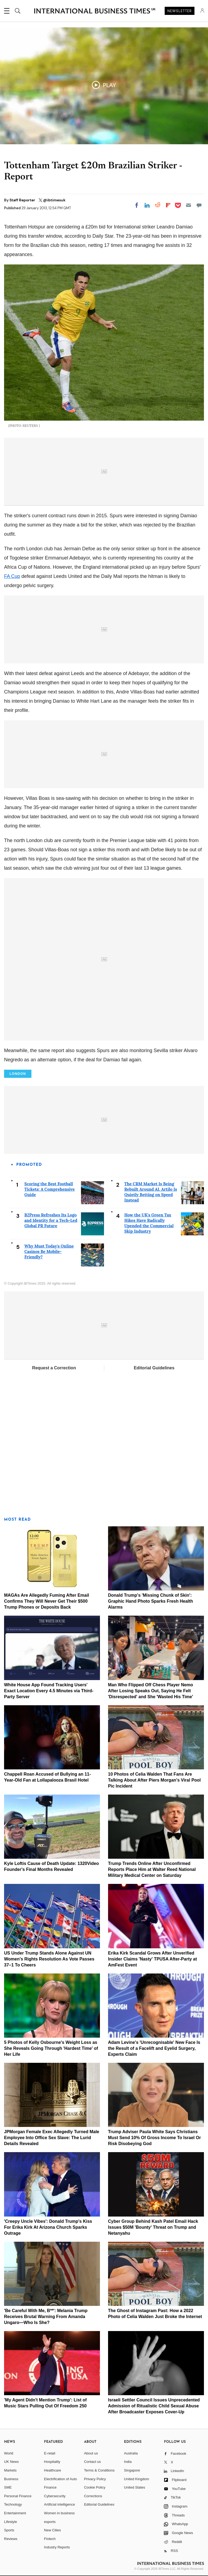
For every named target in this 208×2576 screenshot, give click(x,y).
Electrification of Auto (60, 2479)
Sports (9, 2530)
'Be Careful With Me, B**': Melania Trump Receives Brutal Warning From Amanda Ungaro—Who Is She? (45, 2316)
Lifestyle (10, 2522)
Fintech (50, 2539)
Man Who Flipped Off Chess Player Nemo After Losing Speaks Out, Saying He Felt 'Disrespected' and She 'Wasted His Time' (150, 1691)
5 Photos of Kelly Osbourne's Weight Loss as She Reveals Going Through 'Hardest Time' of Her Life (51, 2048)
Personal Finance (17, 2496)
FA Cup (12, 576)
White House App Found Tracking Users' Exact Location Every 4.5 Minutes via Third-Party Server (48, 1691)
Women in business (59, 2513)
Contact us (92, 2462)
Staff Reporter (22, 200)
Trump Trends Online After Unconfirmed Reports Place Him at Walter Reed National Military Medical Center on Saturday (152, 1869)
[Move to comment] (199, 205)
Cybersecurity (55, 2496)
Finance (50, 2487)
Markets (10, 2470)
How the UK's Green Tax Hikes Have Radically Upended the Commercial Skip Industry (149, 1223)
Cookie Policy (94, 2487)
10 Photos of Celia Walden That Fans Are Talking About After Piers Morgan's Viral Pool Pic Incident (154, 1780)
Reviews (10, 2539)
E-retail (49, 2453)
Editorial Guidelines (154, 1368)
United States (134, 2487)
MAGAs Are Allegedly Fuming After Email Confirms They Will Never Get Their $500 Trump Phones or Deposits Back (46, 1601)
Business (11, 2479)
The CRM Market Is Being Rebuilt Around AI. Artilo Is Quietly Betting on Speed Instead (150, 1192)
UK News (11, 2462)
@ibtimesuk (54, 200)
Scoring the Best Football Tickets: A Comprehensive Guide (49, 1189)
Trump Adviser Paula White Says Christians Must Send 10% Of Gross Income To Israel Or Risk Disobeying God (154, 2137)
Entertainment (15, 2513)
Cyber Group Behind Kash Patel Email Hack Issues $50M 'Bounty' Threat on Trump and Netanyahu (153, 2227)
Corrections (93, 2496)
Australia (131, 2453)
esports (50, 2522)
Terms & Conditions (99, 2470)
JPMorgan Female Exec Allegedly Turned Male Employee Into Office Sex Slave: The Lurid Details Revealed (51, 2137)
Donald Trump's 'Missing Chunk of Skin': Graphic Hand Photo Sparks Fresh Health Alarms (150, 1601)
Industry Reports (57, 2547)
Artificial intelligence (59, 2504)
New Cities (52, 2530)
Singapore (132, 2470)
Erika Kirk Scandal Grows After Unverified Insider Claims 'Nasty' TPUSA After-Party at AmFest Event (152, 1959)
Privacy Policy (95, 2479)
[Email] (188, 205)
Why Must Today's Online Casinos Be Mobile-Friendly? (49, 1251)
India (128, 2462)
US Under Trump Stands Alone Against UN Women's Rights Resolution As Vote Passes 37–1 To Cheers (49, 1959)
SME (8, 2487)
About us (91, 2453)
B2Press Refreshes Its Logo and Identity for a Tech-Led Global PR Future (50, 1220)
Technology (13, 2504)
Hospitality (52, 2462)
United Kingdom (136, 2479)
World (8, 2453)
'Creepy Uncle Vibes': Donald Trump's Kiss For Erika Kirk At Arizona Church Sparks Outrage (48, 2227)
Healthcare (52, 2470)
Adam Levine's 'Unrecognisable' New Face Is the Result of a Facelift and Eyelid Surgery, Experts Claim (154, 2048)
